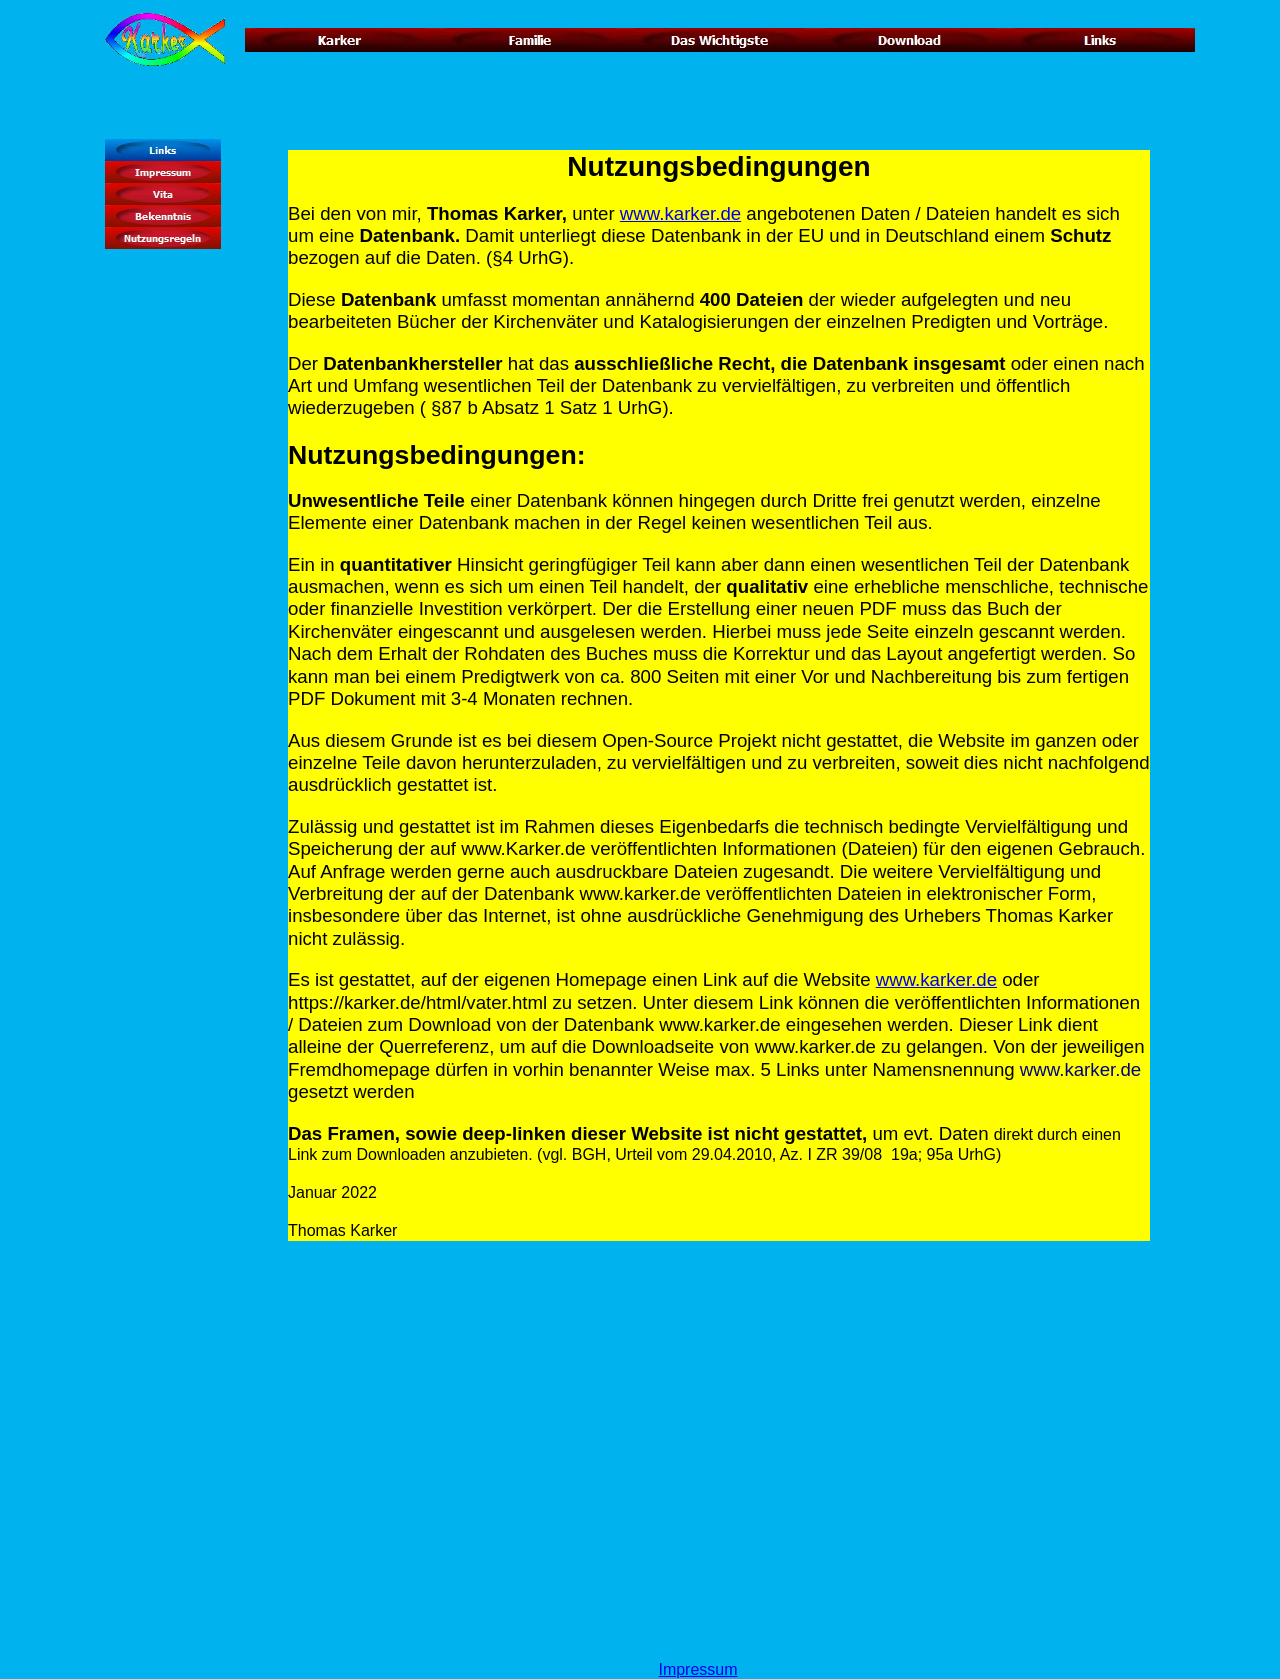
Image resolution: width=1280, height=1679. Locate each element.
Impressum (697, 1669)
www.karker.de (680, 213)
